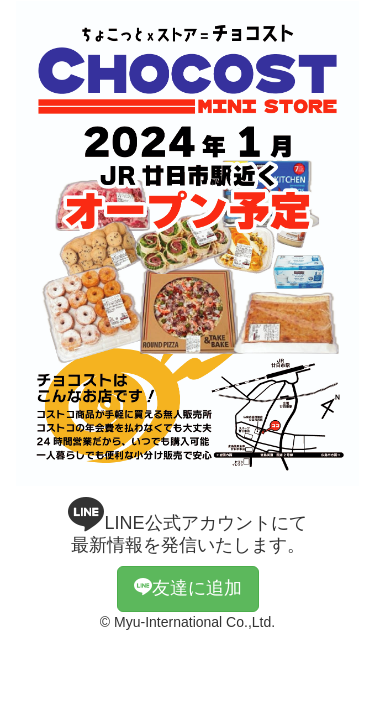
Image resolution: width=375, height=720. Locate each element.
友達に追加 (188, 588)
